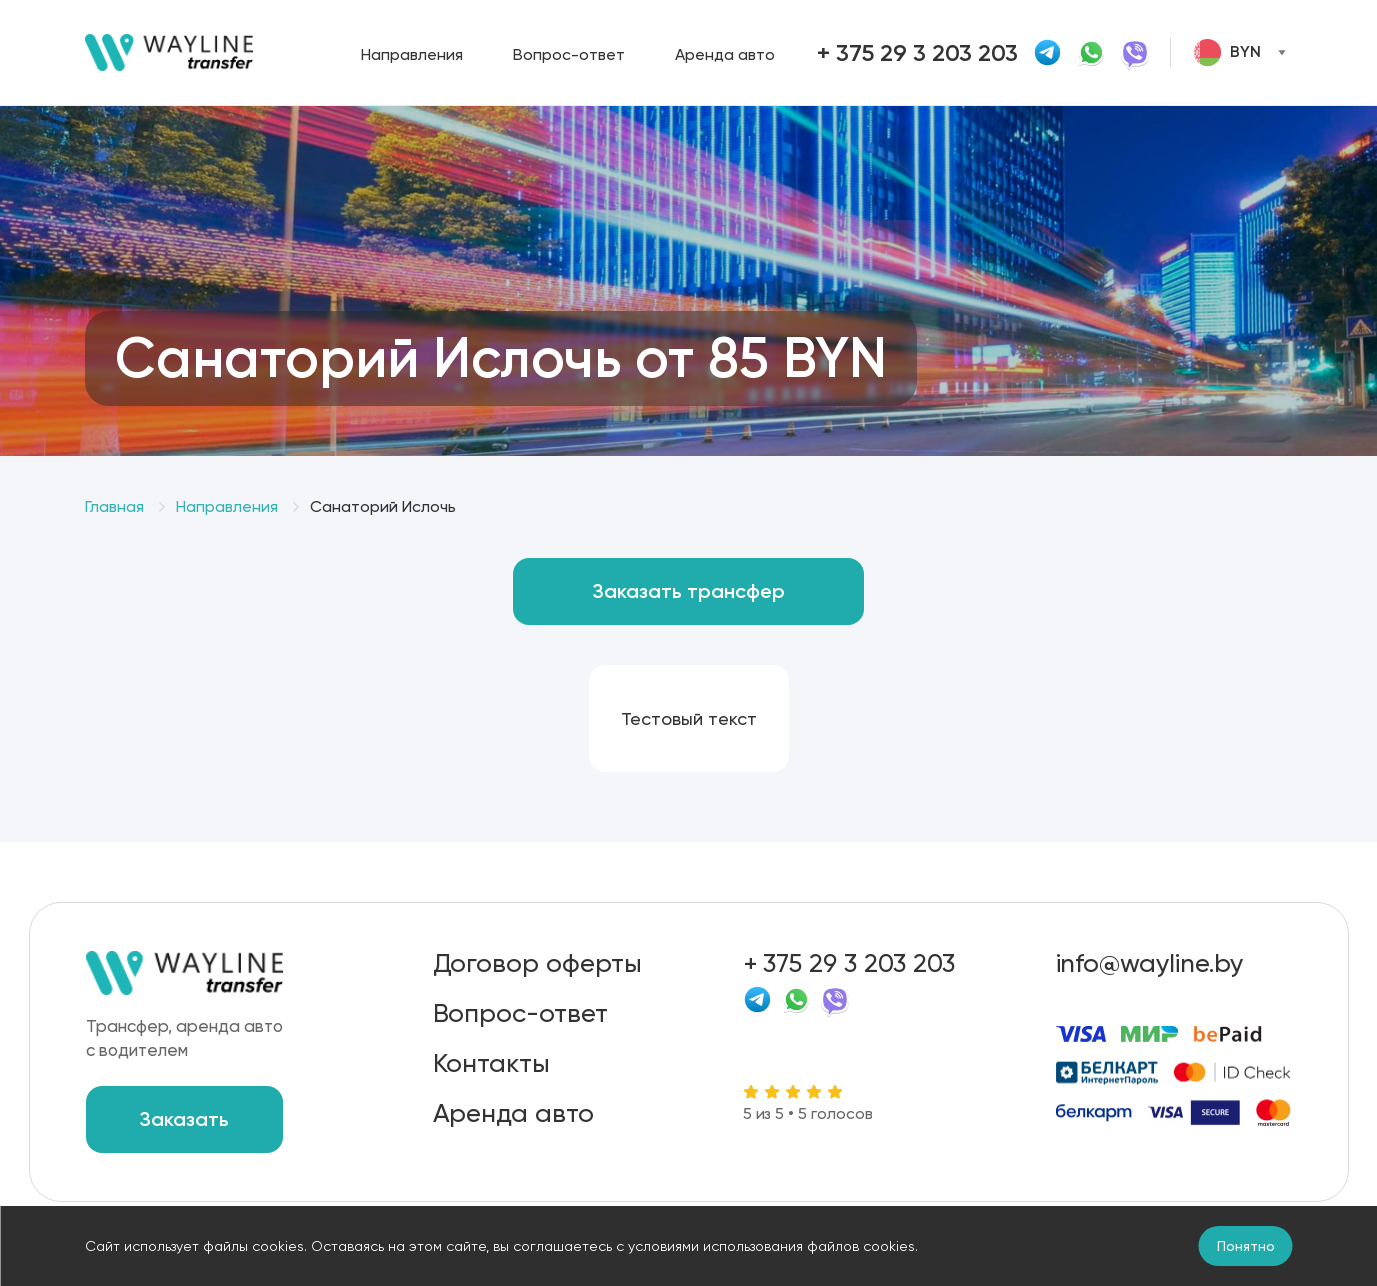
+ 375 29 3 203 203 (849, 963)
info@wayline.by (1150, 963)
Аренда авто (725, 54)
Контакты (492, 1063)
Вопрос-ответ (569, 54)
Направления (412, 54)
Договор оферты (538, 963)
